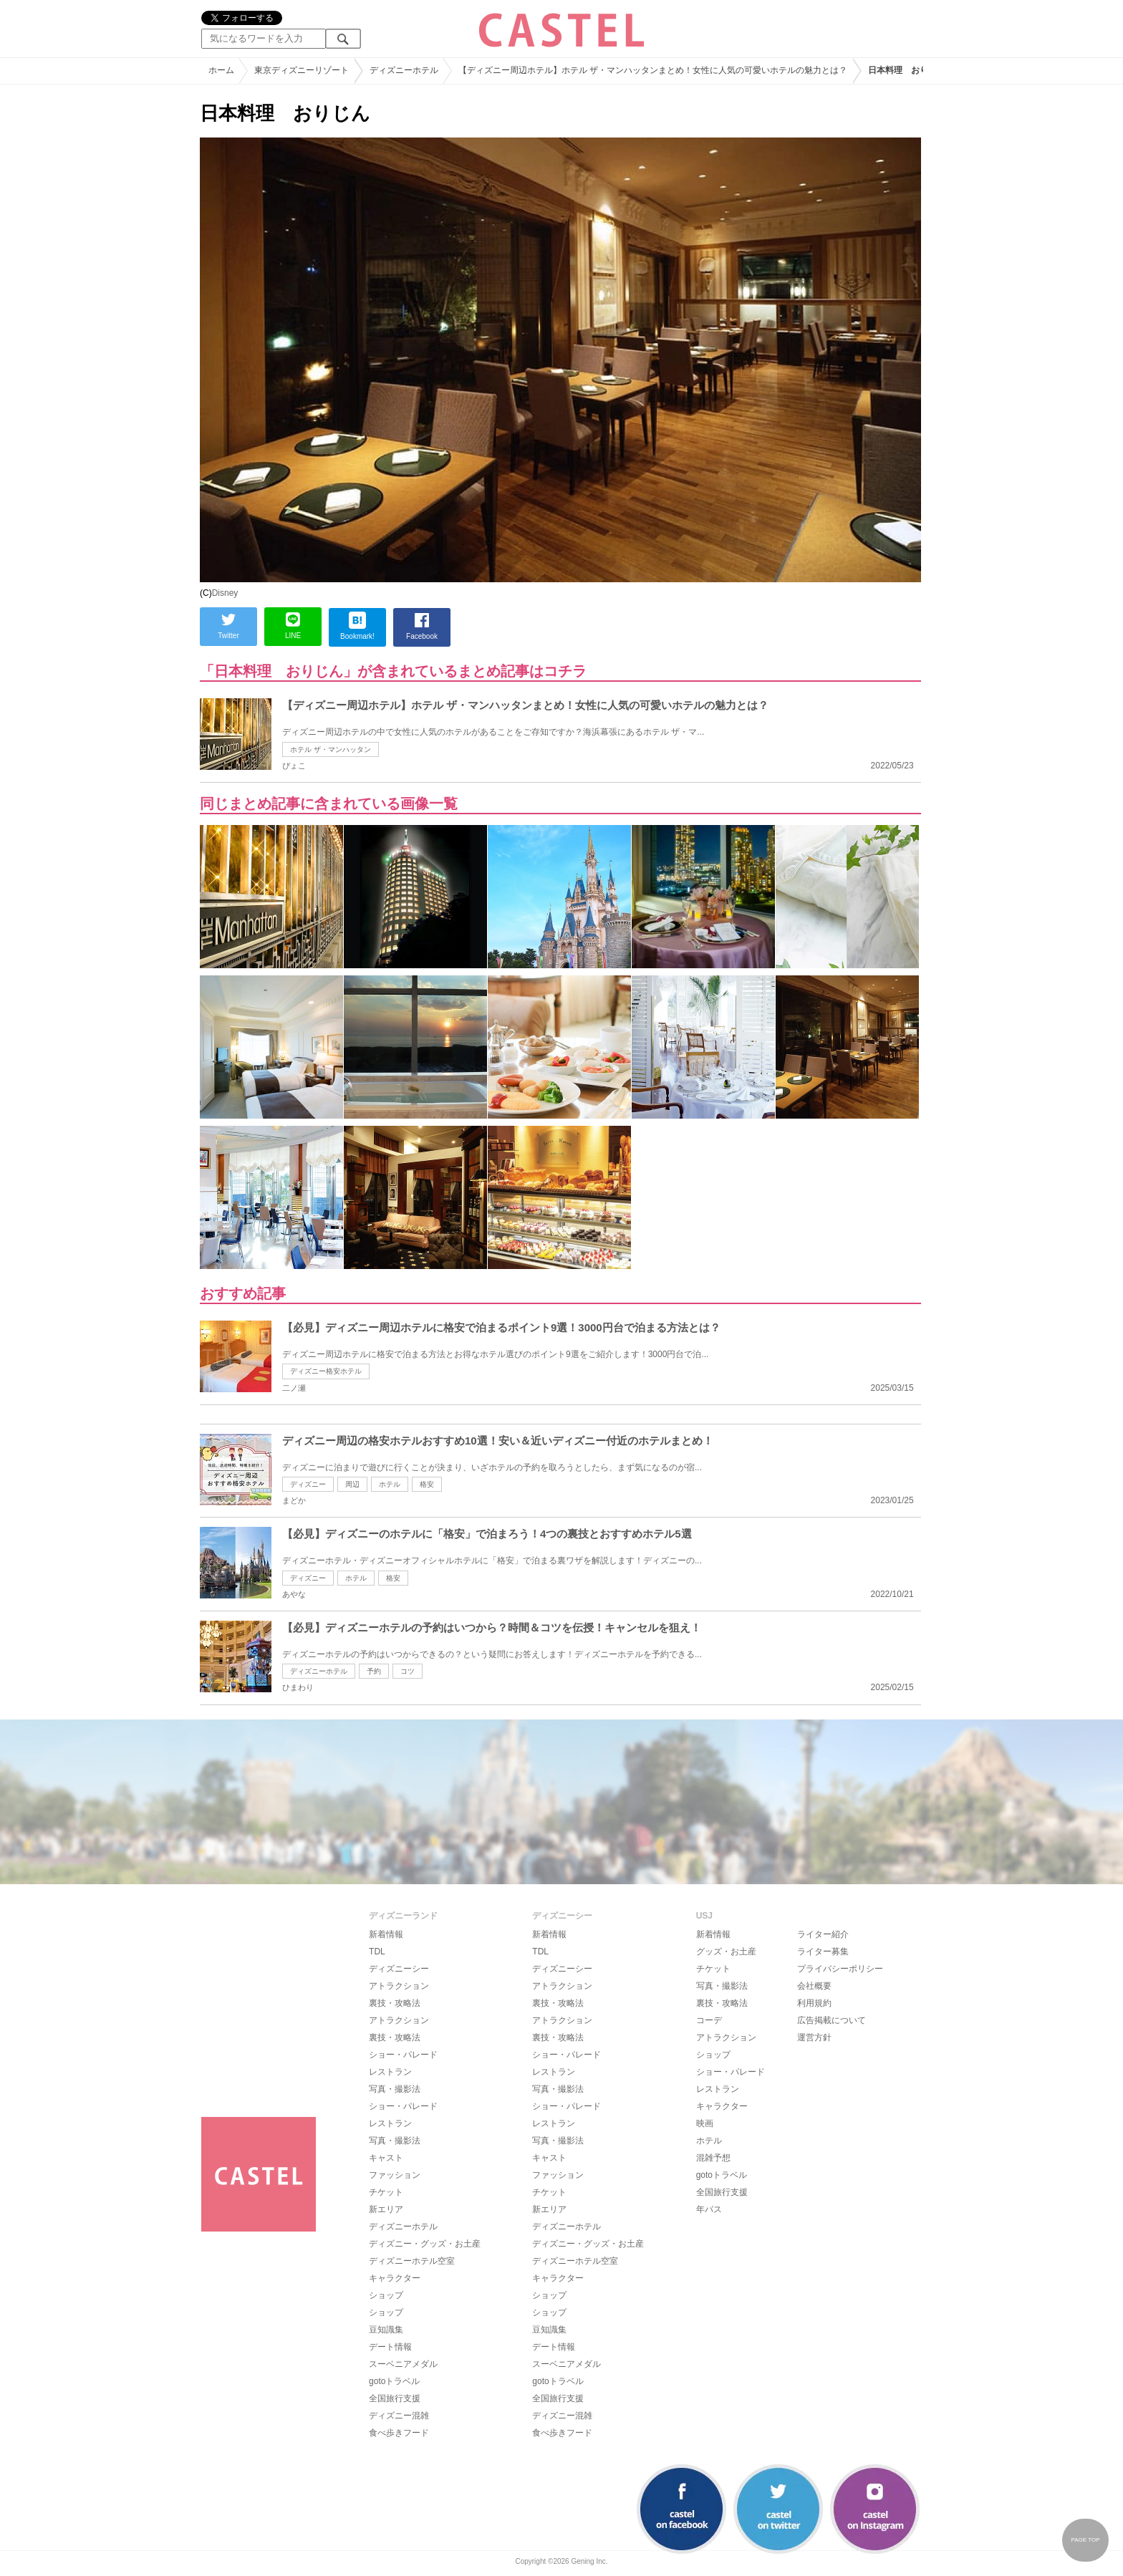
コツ (407, 1671)
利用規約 (814, 2003)
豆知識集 (386, 2330)
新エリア (386, 2209)
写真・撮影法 (394, 2089)
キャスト (386, 2158)
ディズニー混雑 (399, 2416)
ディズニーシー (399, 1969)
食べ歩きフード (399, 2433)
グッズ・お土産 (726, 1952)
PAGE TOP (1085, 2540)
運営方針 (814, 2037)
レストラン (390, 2072)
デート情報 (390, 2347)
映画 (704, 2123)
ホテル (389, 1484)
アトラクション (399, 1986)
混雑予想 (713, 2158)
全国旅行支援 (394, 2398)
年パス (709, 2209)
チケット (386, 2192)
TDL (377, 1952)
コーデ (709, 2020)
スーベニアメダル (403, 2364)
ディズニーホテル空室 (412, 2261)
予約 (374, 1671)
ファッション (394, 2175)
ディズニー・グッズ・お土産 (425, 2244)
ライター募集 (823, 1952)
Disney (225, 593)
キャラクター (394, 2278)
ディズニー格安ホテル (326, 1371)
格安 (427, 1484)
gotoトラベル (394, 2381)
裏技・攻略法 (394, 2003)
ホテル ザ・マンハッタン (330, 749)
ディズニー (308, 1484)
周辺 (352, 1484)
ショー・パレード (403, 2055)
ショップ (386, 2295)
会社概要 (814, 1986)
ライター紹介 (823, 1934)
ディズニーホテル (318, 1671)
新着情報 (386, 1934)
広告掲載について (831, 2020)
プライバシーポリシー (840, 1969)
